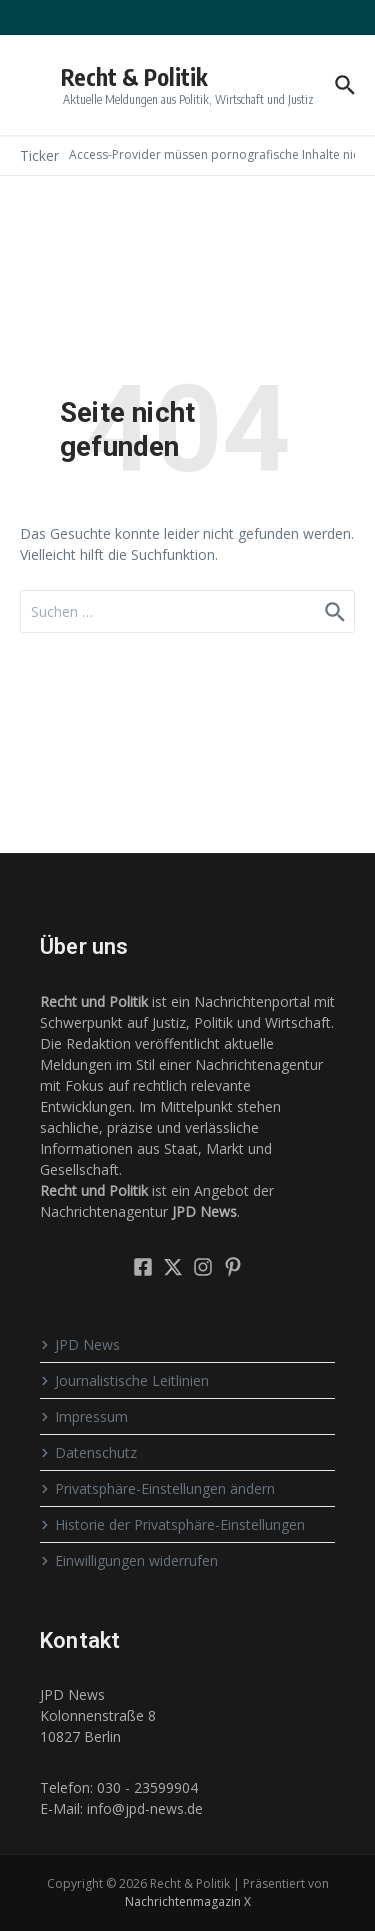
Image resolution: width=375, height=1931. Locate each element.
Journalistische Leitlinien (124, 1380)
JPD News (80, 1344)
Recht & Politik (134, 76)
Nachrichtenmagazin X (188, 1901)
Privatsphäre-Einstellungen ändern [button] (157, 1488)
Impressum (84, 1416)
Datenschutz (88, 1452)
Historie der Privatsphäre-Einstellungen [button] (172, 1524)
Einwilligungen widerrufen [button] (129, 1560)
